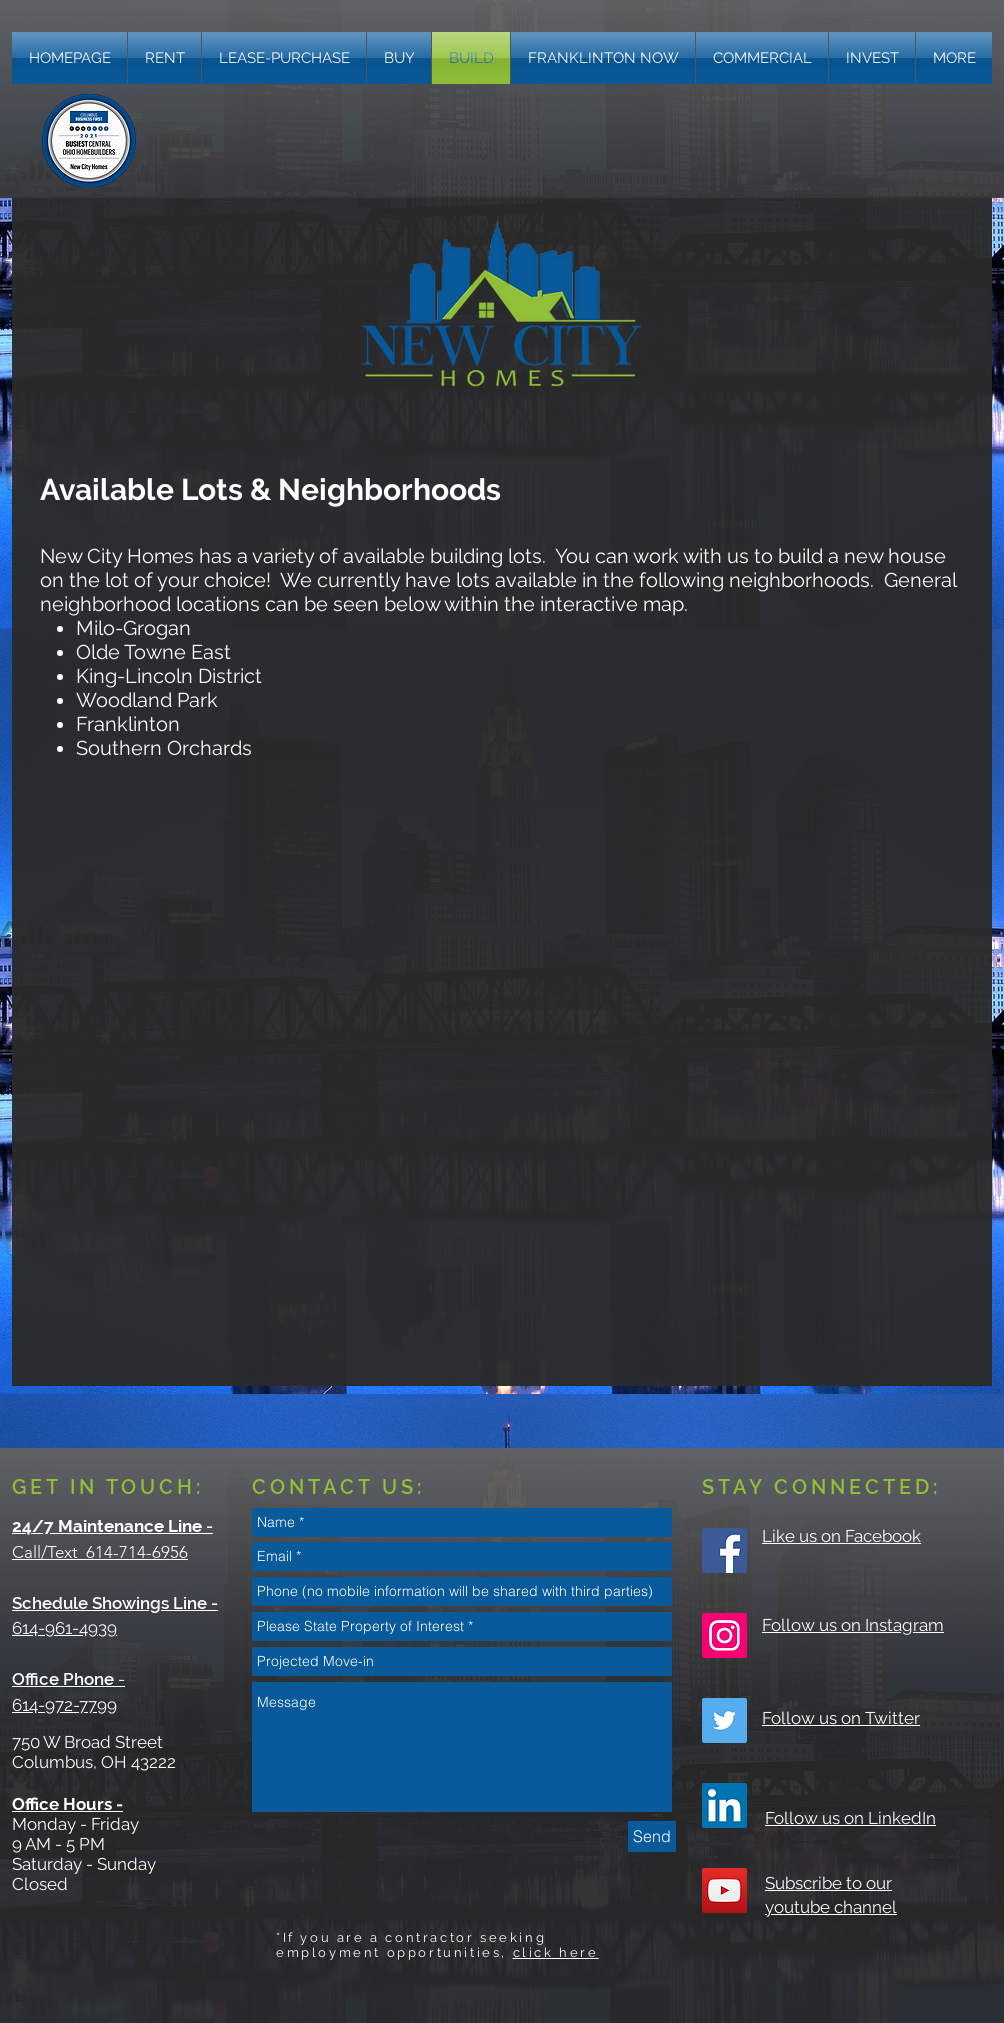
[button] (954, 58)
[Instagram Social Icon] (724, 1635)
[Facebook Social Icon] (724, 1550)
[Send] (652, 1836)
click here (556, 1952)
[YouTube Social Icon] (724, 1890)
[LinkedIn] (724, 1805)
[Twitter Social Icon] (724, 1720)
